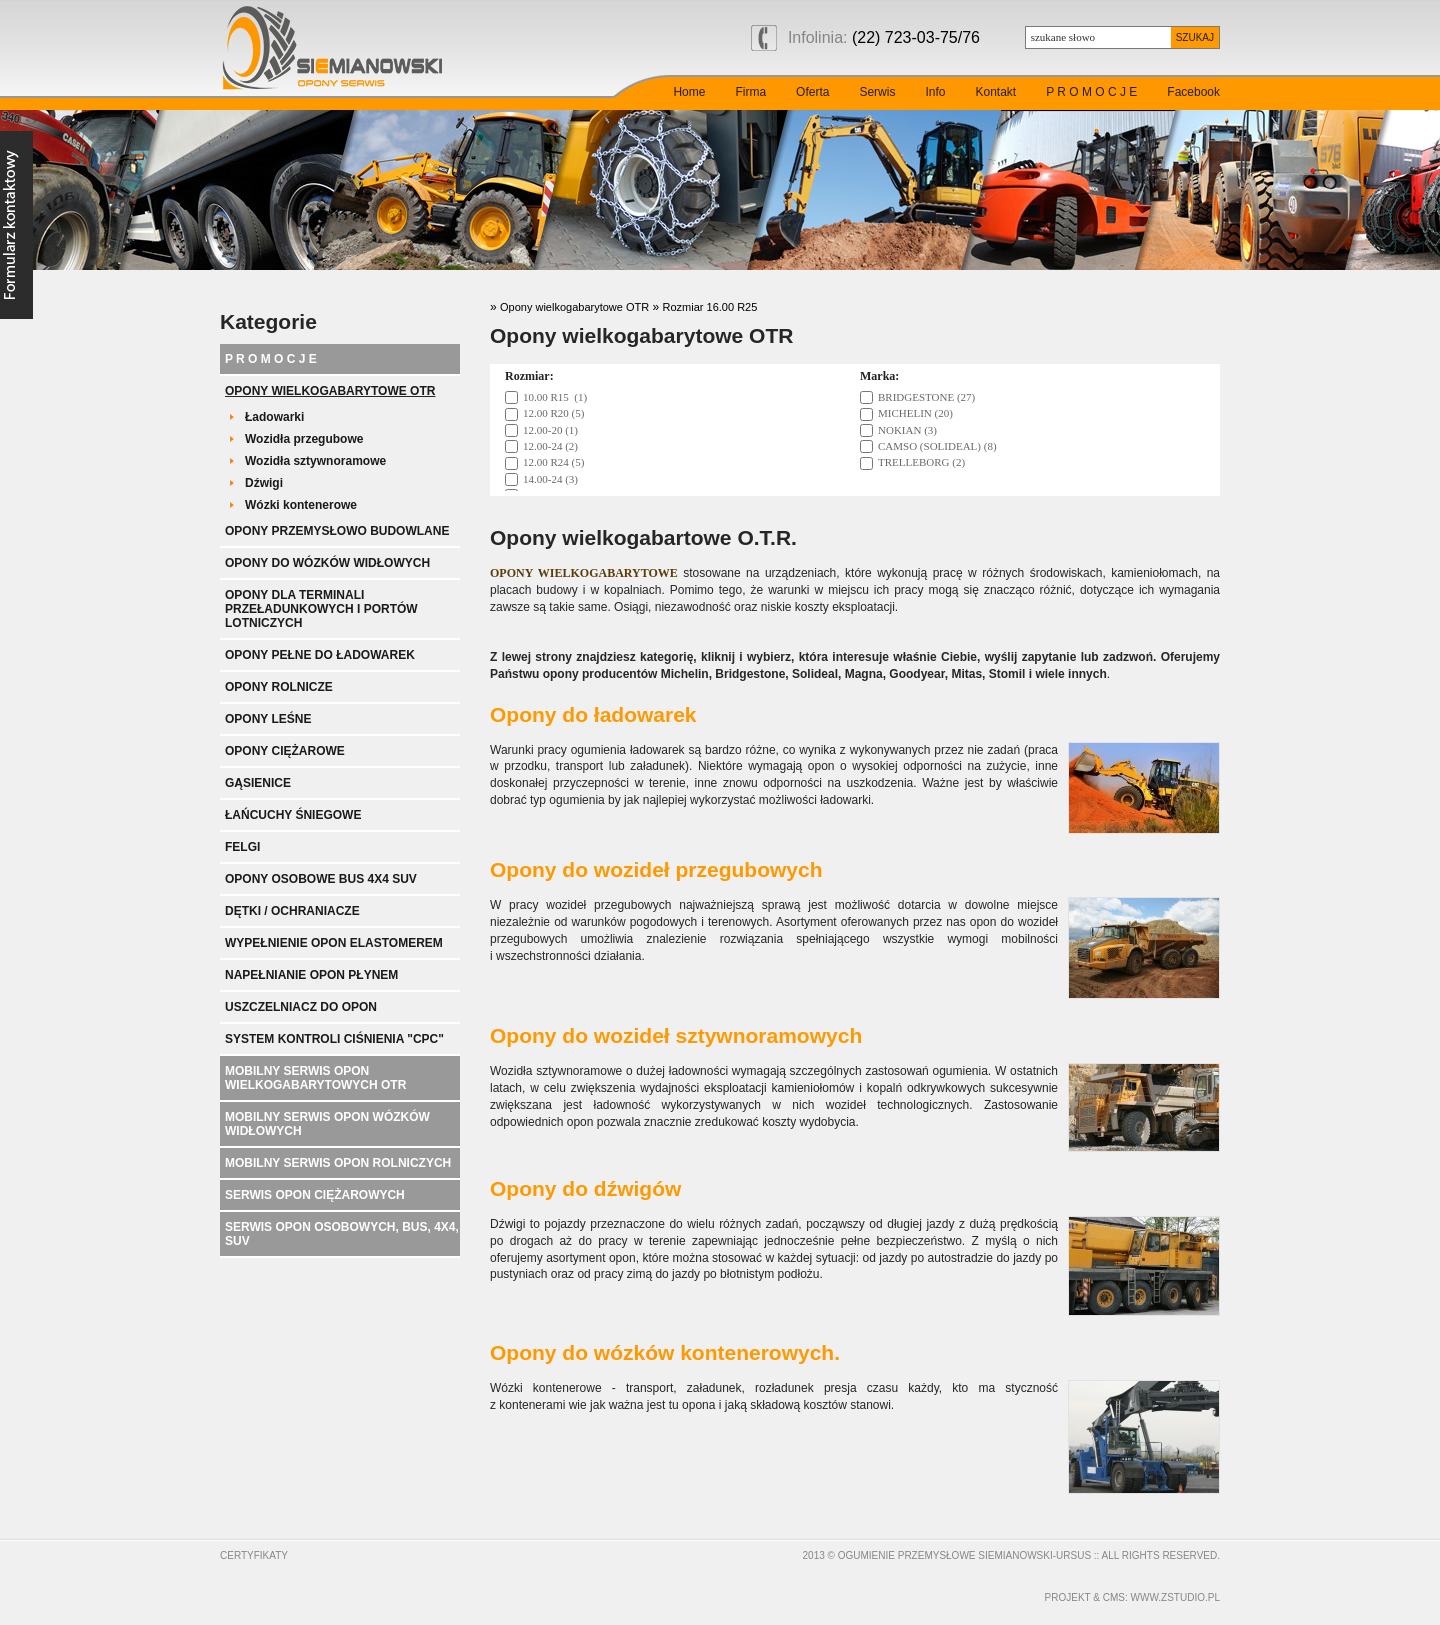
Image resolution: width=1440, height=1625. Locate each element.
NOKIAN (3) (907, 430)
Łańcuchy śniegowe (293, 815)
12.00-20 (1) (550, 430)
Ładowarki (274, 417)
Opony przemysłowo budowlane (337, 531)
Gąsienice (258, 783)
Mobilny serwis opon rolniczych (338, 1163)
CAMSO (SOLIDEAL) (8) (937, 446)
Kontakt (995, 92)
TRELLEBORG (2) (921, 462)
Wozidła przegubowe (304, 439)
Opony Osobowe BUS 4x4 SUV (321, 879)
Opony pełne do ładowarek (320, 655)
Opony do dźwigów (585, 1188)
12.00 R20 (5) (553, 413)
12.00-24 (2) (550, 446)
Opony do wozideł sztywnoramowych (676, 1035)
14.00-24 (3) (550, 479)
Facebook (1193, 92)
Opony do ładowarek (593, 714)
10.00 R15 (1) (555, 397)
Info (935, 92)
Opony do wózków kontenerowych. (665, 1352)
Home (689, 92)
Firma (750, 92)
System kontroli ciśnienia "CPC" (334, 1039)
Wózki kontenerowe (301, 505)
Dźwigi (264, 483)
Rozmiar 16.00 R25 (710, 307)
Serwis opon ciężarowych (315, 1195)
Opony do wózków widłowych (327, 563)
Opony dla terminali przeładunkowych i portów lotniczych (321, 609)
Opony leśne (268, 719)
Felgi (242, 847)
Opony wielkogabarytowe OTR (330, 391)
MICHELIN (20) (915, 413)
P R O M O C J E (1091, 92)
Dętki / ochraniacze (292, 911)
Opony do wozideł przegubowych (656, 869)
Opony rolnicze (279, 687)
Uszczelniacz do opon (301, 1007)
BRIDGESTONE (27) (926, 397)
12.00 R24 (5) (553, 462)
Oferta (812, 92)
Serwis (877, 92)
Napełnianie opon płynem (311, 975)
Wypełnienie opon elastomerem (334, 943)
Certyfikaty (254, 1555)
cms (1114, 1597)
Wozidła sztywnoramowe (315, 461)
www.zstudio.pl (1175, 1597)
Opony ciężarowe (285, 751)
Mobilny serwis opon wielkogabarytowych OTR (315, 1078)
